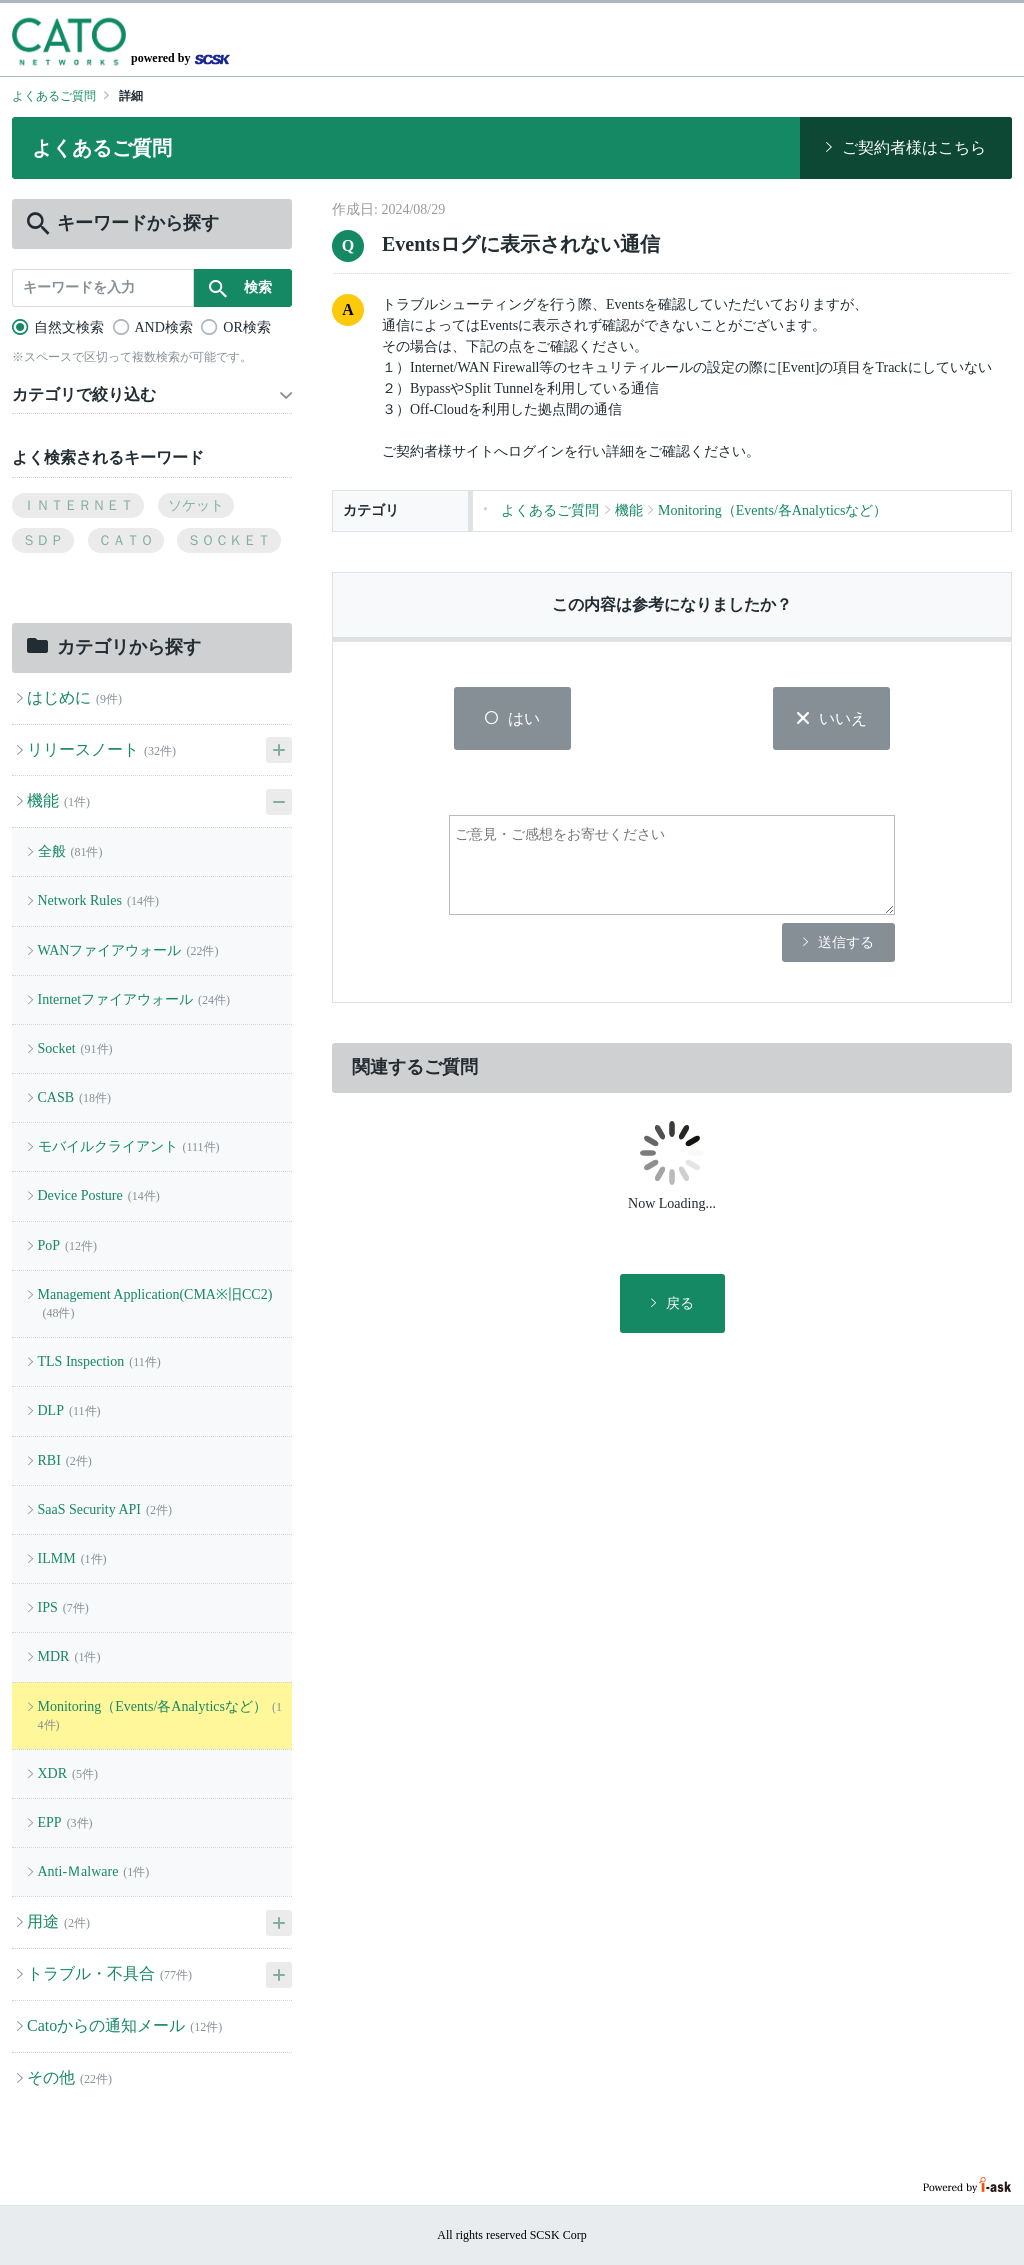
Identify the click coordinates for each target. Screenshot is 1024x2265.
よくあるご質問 (54, 96)
